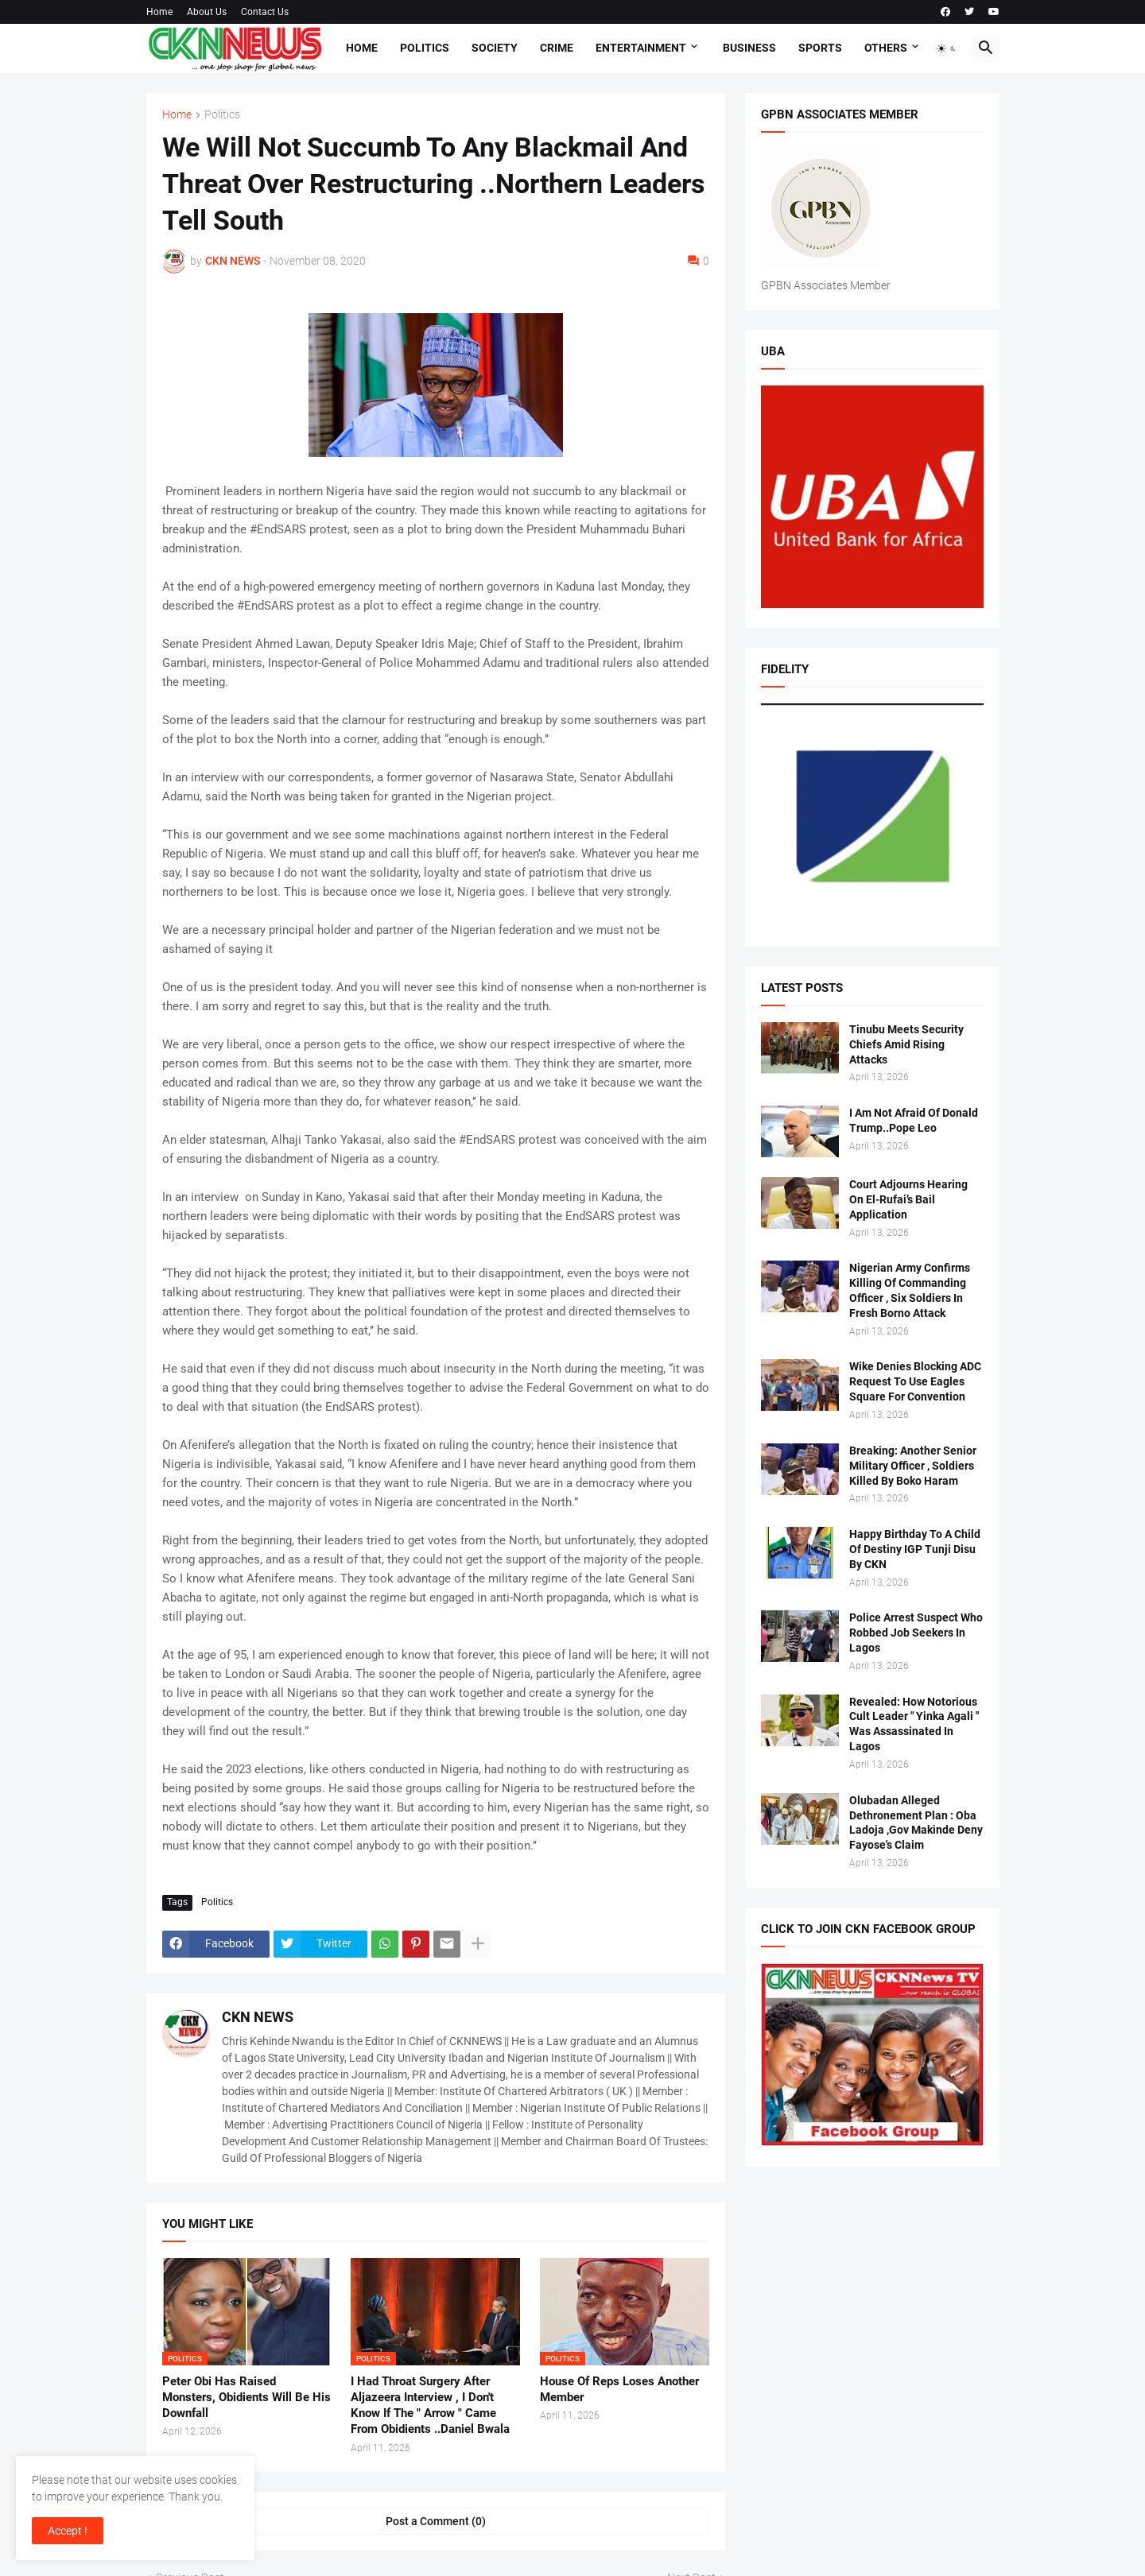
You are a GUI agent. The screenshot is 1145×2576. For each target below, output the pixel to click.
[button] (947, 48)
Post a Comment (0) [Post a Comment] (436, 2521)
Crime (556, 47)
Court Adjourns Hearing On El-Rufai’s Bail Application (908, 1199)
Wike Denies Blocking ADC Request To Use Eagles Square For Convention (915, 1381)
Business (749, 47)
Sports (820, 47)
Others (885, 47)
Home (159, 11)
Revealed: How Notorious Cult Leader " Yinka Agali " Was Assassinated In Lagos (914, 1724)
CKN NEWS (257, 2017)
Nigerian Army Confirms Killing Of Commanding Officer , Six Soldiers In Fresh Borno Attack (909, 1290)
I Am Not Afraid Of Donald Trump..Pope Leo (913, 1120)
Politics (424, 47)
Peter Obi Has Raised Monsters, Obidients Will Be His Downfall (246, 2397)
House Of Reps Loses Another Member (619, 2389)
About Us (207, 11)
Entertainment (641, 47)
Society (495, 47)
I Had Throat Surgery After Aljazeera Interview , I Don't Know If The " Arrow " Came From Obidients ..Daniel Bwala (430, 2405)
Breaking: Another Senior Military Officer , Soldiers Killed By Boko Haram (912, 1465)
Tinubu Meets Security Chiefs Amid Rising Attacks (906, 1044)
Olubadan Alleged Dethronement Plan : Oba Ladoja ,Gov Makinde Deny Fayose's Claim (916, 1823)
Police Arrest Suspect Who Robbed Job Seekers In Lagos (916, 1632)
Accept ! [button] (67, 2530)
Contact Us (265, 11)
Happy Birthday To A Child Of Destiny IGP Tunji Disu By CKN (914, 1549)
